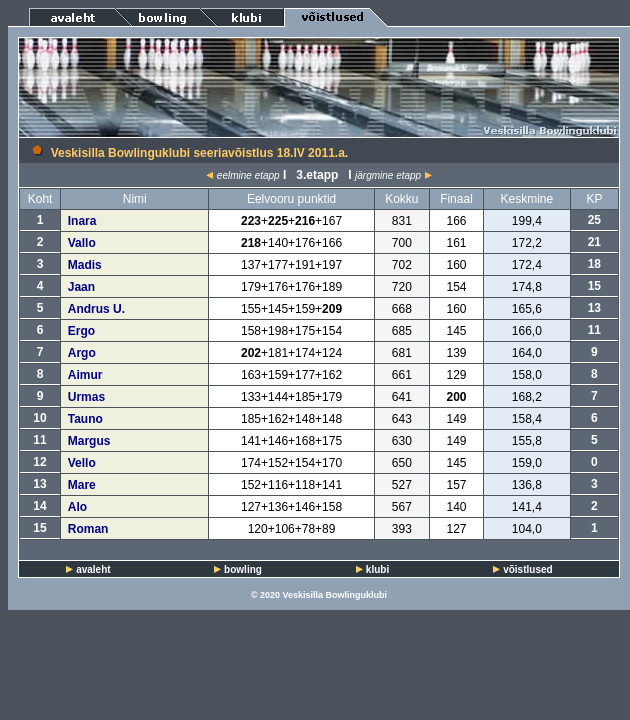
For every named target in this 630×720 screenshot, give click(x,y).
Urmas (86, 397)
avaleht (93, 569)
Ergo (81, 331)
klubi (377, 569)
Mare (82, 485)
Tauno (85, 419)
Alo (77, 507)
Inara (82, 221)
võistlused (527, 569)
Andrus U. (96, 309)
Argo (82, 353)
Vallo (82, 243)
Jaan (81, 287)
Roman (88, 529)
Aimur (85, 375)
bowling (243, 569)
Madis (85, 265)
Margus (89, 441)
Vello (82, 463)
